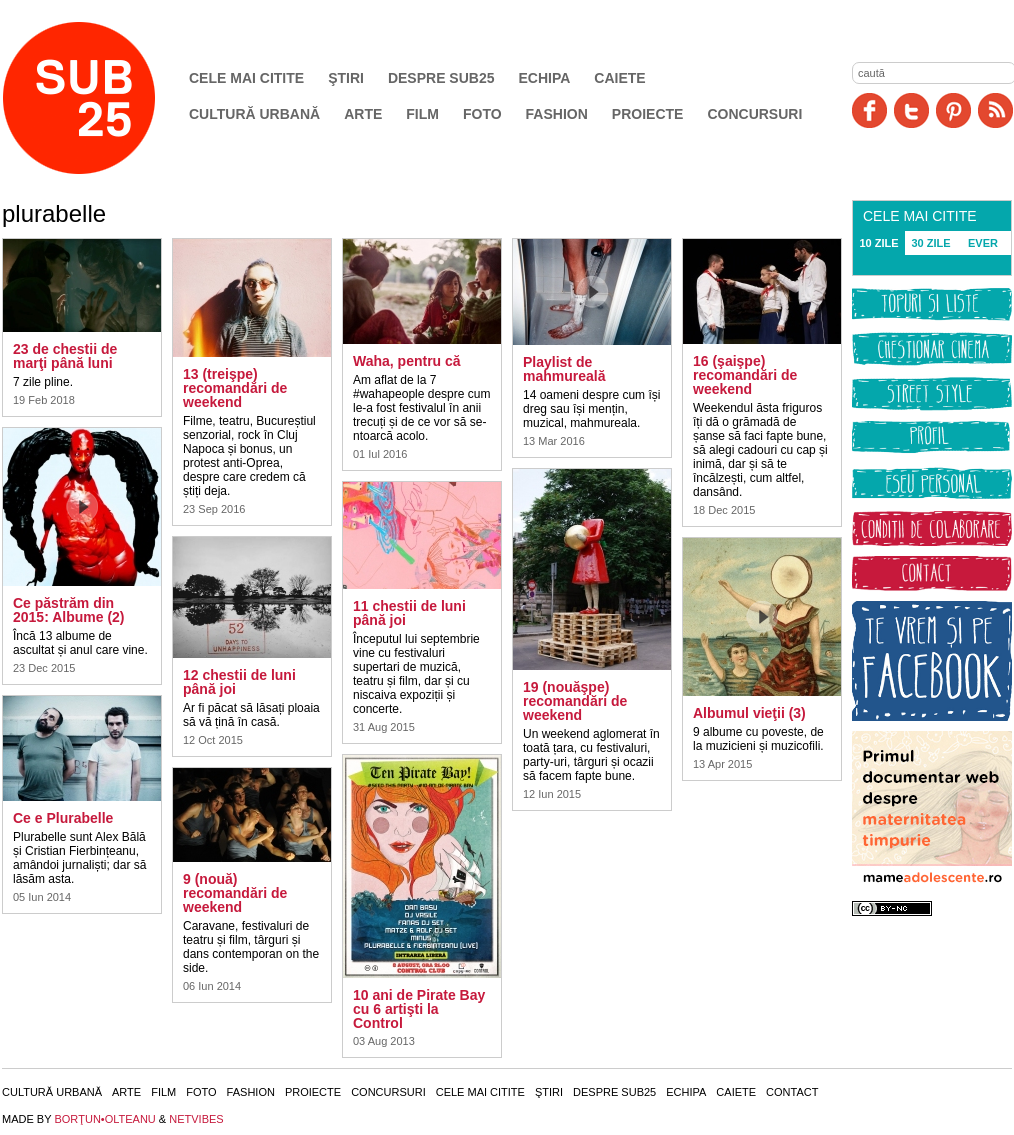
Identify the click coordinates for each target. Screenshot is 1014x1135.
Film (422, 114)
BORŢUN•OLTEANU (104, 1119)
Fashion (557, 114)
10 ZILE (878, 243)
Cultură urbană (254, 114)
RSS (995, 110)
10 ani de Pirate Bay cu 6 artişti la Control (419, 1009)
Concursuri (754, 114)
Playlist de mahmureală (564, 369)
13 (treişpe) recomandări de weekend (235, 388)
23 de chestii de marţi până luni (65, 356)
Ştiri (346, 78)
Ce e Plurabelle (63, 818)
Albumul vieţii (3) (749, 713)
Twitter (911, 110)
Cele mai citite (246, 78)
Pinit (953, 110)
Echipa (545, 78)
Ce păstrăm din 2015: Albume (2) (69, 610)
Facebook (869, 110)
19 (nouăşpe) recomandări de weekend (575, 701)
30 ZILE (930, 243)
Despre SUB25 (441, 78)
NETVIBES (196, 1119)
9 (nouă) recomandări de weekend (235, 893)
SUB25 (102, 98)
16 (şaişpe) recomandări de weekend (745, 375)
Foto (482, 114)
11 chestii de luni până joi (409, 613)
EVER (983, 243)
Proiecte (648, 114)
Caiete (619, 78)
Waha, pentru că (407, 361)
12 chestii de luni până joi (239, 682)
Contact (792, 1092)
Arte (363, 114)
